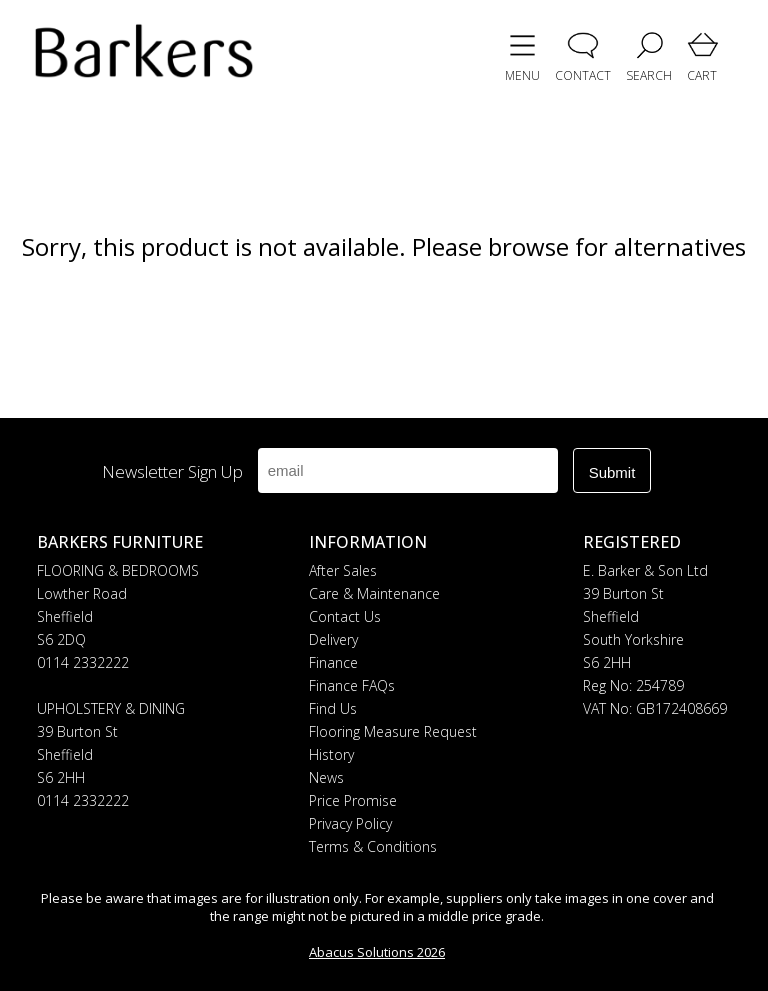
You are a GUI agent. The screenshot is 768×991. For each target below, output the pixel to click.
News (326, 777)
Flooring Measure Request (393, 731)
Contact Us (345, 616)
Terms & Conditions (373, 846)
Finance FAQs (352, 685)
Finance (333, 662)
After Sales (343, 570)
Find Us (333, 708)
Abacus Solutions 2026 (377, 952)
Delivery (333, 639)
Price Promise (353, 800)
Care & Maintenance (374, 593)
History (331, 754)
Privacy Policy (350, 823)
